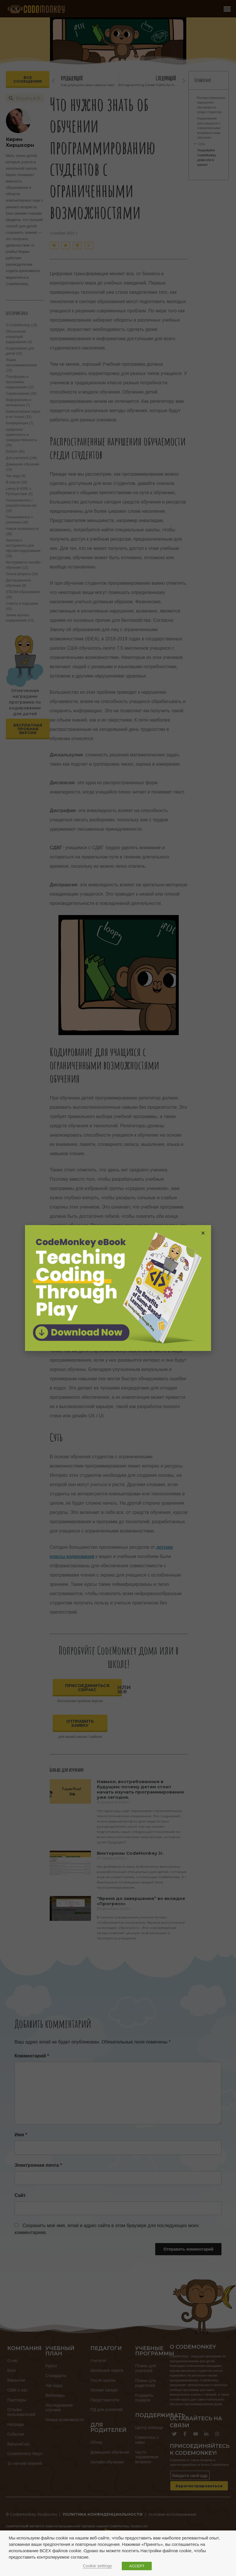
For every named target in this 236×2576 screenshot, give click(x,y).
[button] (203, 1233)
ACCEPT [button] (136, 2566)
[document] (118, 1288)
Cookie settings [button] (97, 2566)
